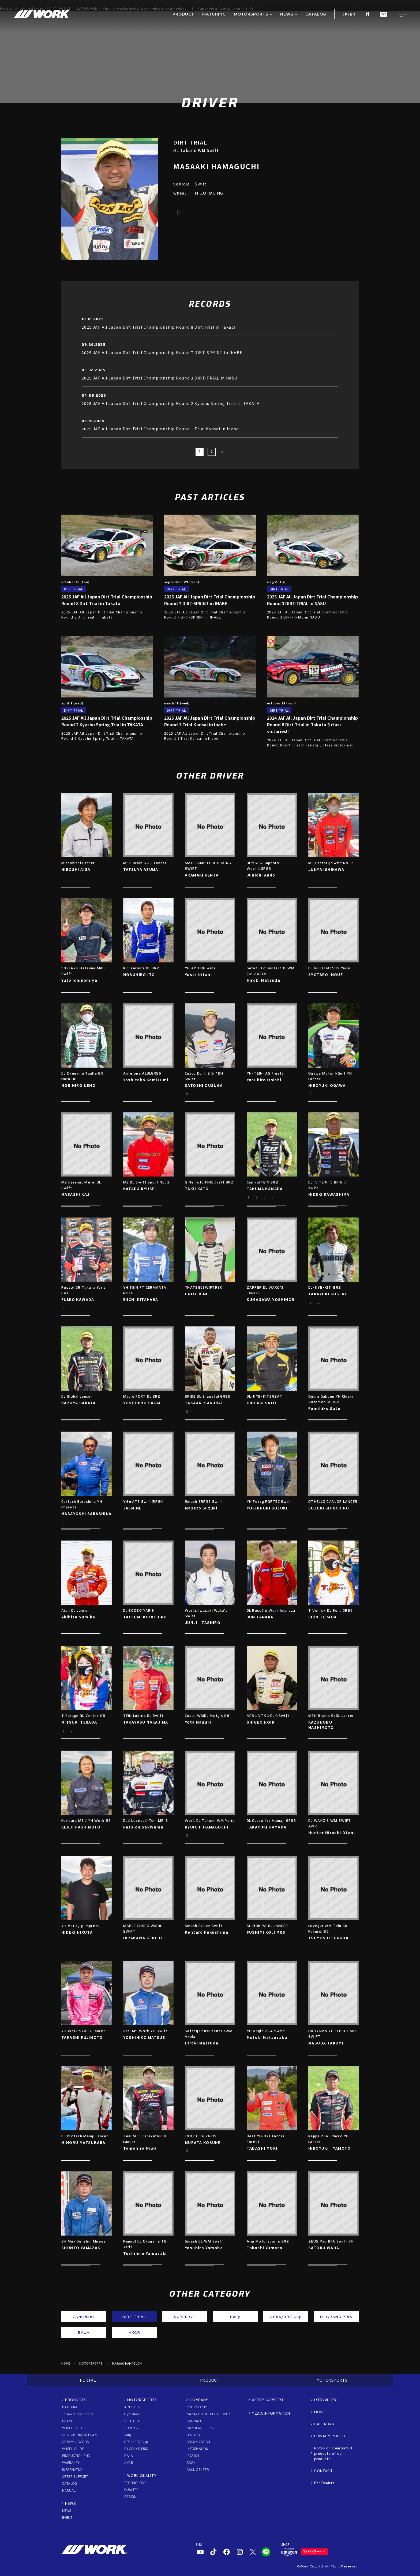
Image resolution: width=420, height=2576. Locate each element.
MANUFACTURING (200, 2427)
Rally (128, 2434)
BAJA (128, 2455)
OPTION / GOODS (75, 2441)
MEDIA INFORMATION (271, 2413)
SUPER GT (132, 2427)
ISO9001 (193, 2455)
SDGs (191, 2462)
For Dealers (324, 2482)
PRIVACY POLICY (330, 2435)
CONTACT (323, 2470)
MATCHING (70, 2406)
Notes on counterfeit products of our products (333, 2453)
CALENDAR (324, 2423)
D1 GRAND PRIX (136, 2448)
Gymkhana (132, 2413)
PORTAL (88, 2380)
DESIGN (130, 2496)
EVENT (67, 2517)
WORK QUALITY (141, 2475)
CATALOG (69, 2483)
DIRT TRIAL (133, 2420)
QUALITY (131, 2489)
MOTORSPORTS (91, 2363)
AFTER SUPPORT (75, 2476)
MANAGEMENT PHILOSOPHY (208, 2413)
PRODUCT (210, 2380)
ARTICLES (132, 2406)
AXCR (128, 2462)
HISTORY (193, 2434)
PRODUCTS (75, 2399)
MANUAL (69, 2490)
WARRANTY (71, 2462)
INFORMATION (73, 2469)
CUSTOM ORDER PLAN (79, 2434)
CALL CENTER (198, 2469)
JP (345, 14)
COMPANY (199, 2399)
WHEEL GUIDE (73, 2448)
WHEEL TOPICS (74, 2427)
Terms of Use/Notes (77, 2413)
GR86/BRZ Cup (136, 2441)
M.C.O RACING (209, 193)
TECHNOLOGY (135, 2482)
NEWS (70, 2503)
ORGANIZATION (198, 2441)
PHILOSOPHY (197, 2406)
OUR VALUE (195, 2420)
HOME (65, 2363)
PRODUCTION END (76, 2455)
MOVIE (320, 2411)
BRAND (67, 2420)
